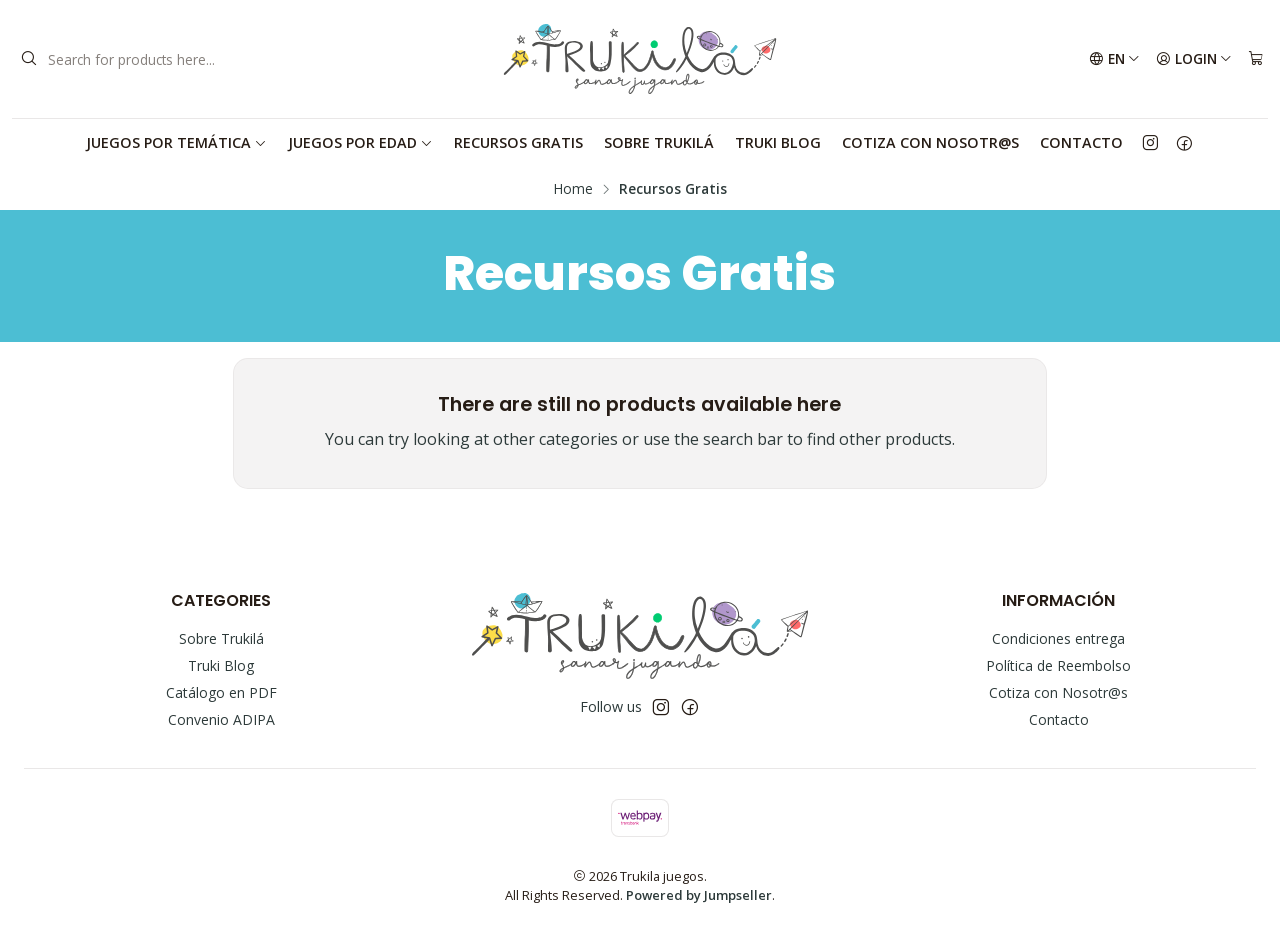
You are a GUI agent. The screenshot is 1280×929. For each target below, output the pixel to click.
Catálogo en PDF (221, 692)
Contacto (1081, 142)
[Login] (1194, 59)
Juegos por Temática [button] (176, 142)
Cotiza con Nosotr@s (930, 142)
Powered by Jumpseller (699, 895)
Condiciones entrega (1058, 638)
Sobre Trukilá (659, 142)
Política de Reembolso (1058, 665)
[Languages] (1114, 59)
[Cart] (1256, 59)
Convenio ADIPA (221, 719)
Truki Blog (778, 142)
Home (573, 189)
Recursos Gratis (518, 142)
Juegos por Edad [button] (360, 142)
